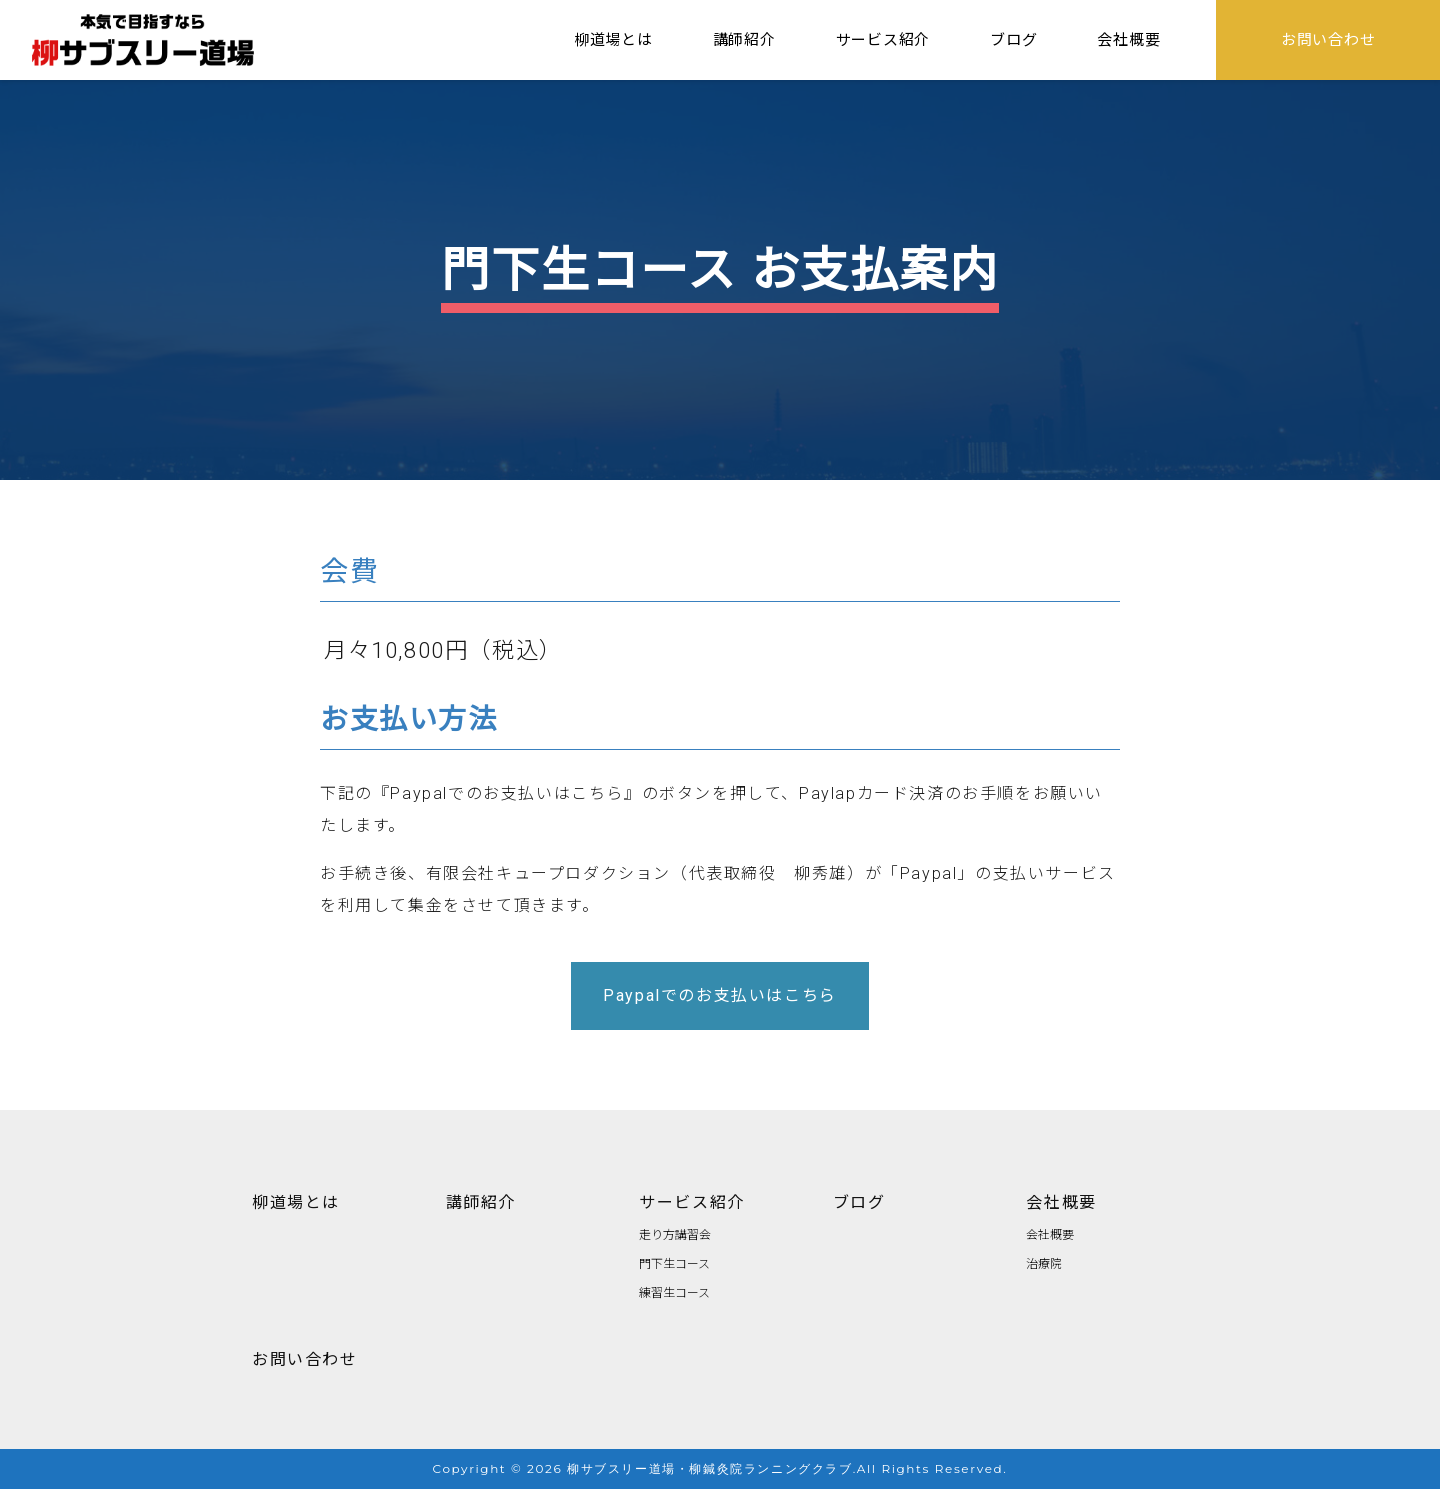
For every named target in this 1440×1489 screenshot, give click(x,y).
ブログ (859, 1201)
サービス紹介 (692, 1201)
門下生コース (674, 1262)
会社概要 (1061, 1201)
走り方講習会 (675, 1233)
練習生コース (674, 1291)
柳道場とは (296, 1201)
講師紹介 (481, 1201)
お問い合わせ (305, 1358)
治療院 (1044, 1262)
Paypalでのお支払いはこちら (720, 995)
